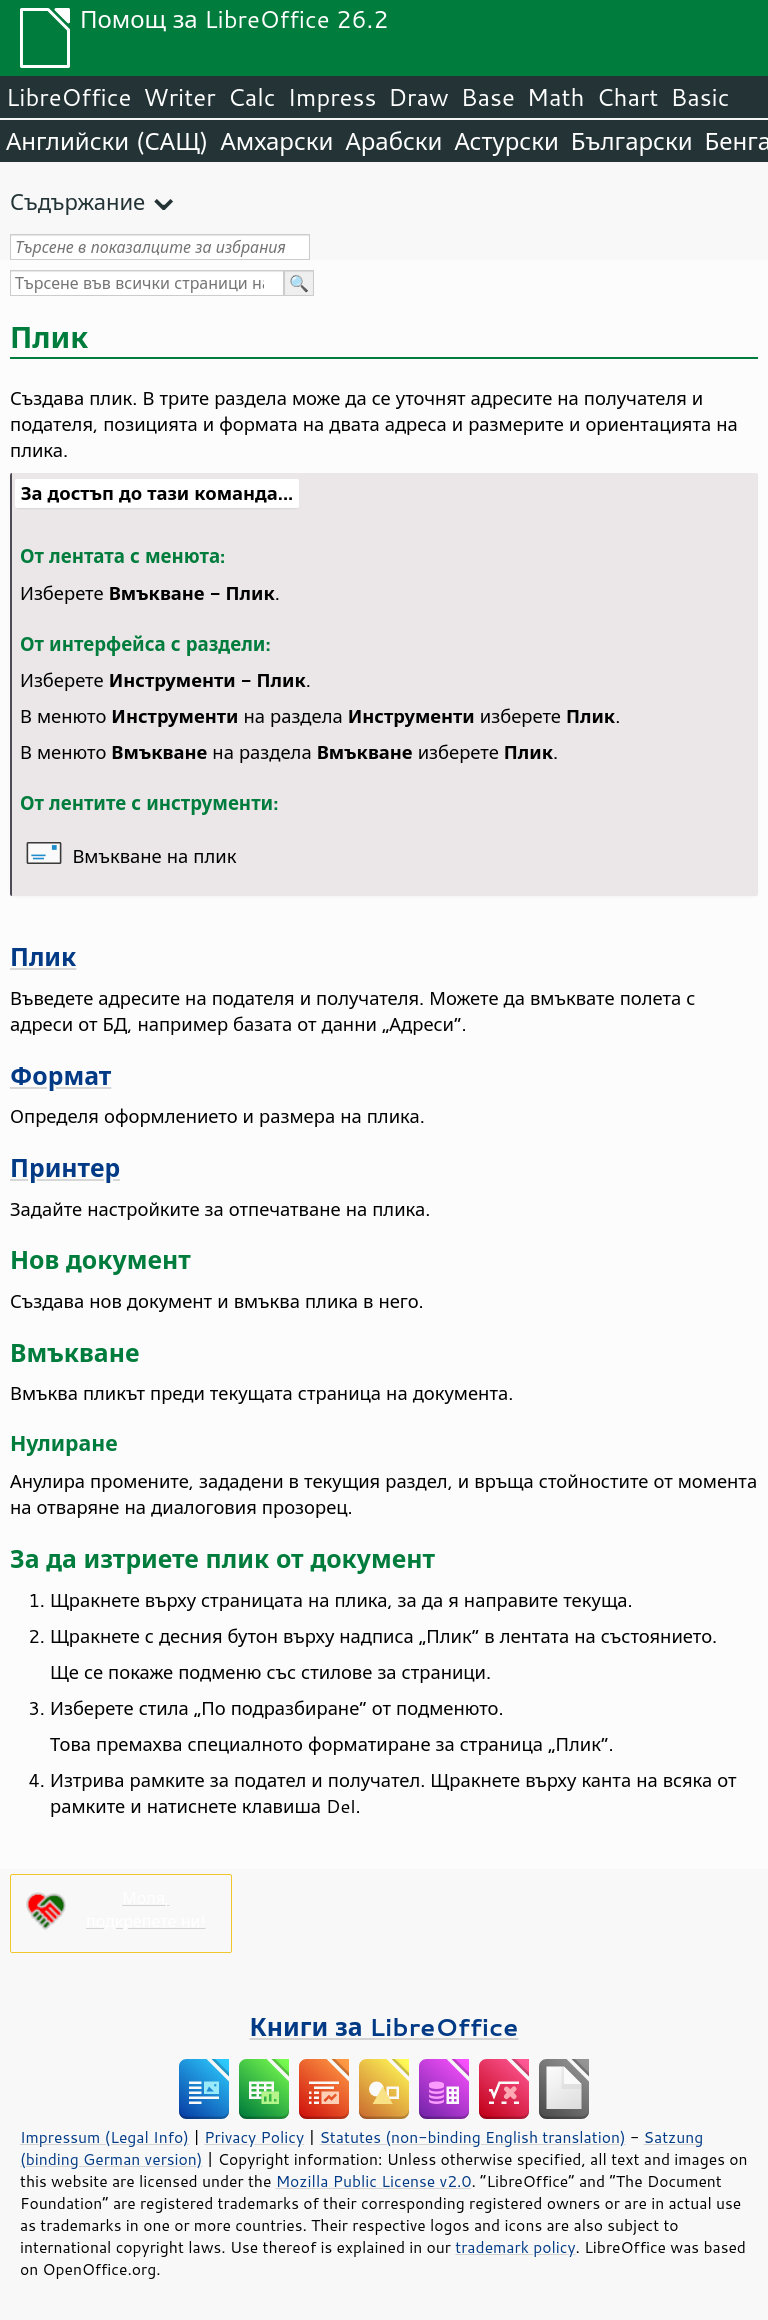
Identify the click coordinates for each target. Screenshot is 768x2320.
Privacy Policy (254, 2137)
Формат (60, 1075)
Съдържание (77, 201)
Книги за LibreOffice (384, 2026)
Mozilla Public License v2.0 (374, 2181)
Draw (418, 97)
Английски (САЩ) (107, 141)
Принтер (65, 1167)
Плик (43, 956)
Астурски (506, 141)
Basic (699, 97)
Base (488, 97)
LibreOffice (68, 97)
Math (556, 97)
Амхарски (276, 141)
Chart (627, 97)
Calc (252, 97)
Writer (179, 97)
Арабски (393, 141)
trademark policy (515, 2247)
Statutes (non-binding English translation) (472, 2137)
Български (632, 141)
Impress (332, 97)
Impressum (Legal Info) (104, 2137)
